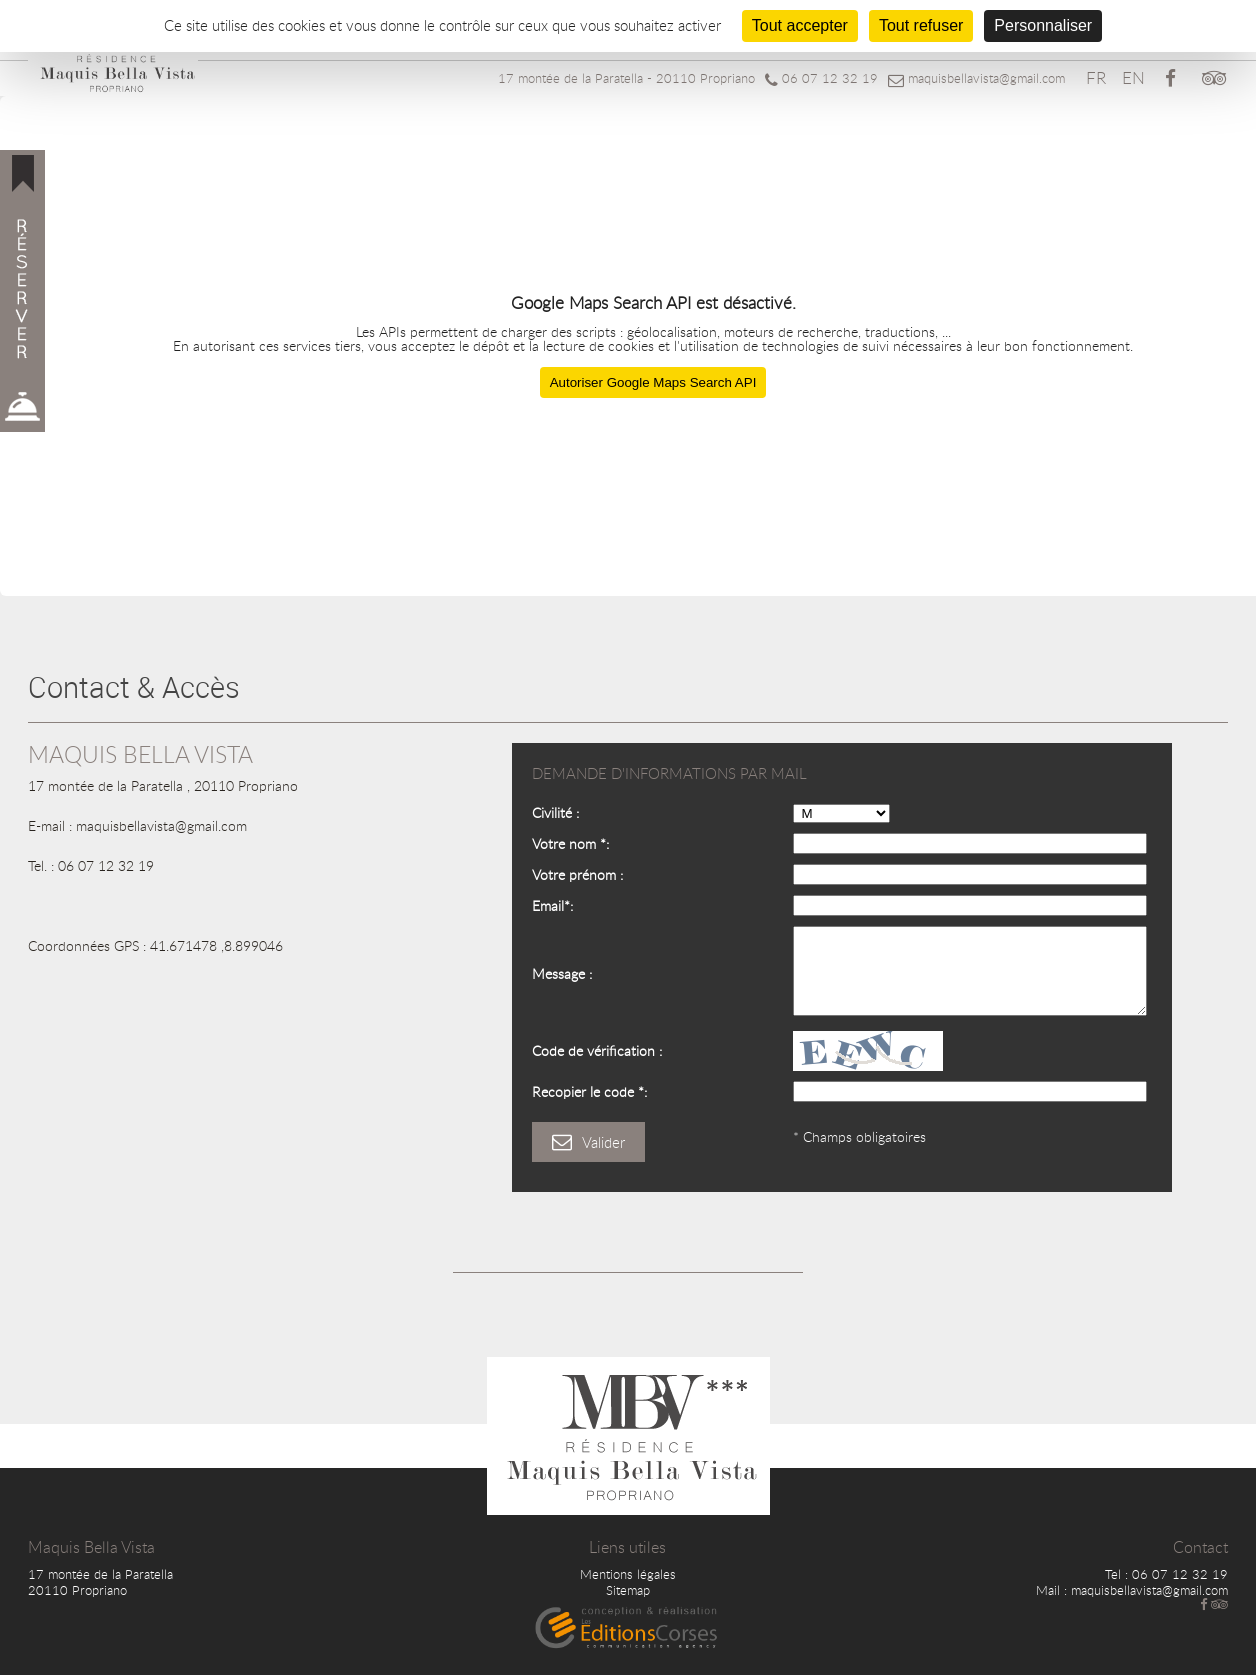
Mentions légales (628, 1574)
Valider (588, 1142)
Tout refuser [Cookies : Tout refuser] (921, 25)
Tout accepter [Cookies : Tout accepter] (800, 25)
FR (1096, 77)
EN (1133, 77)
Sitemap (628, 1590)
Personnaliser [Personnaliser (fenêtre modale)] (1043, 25)
